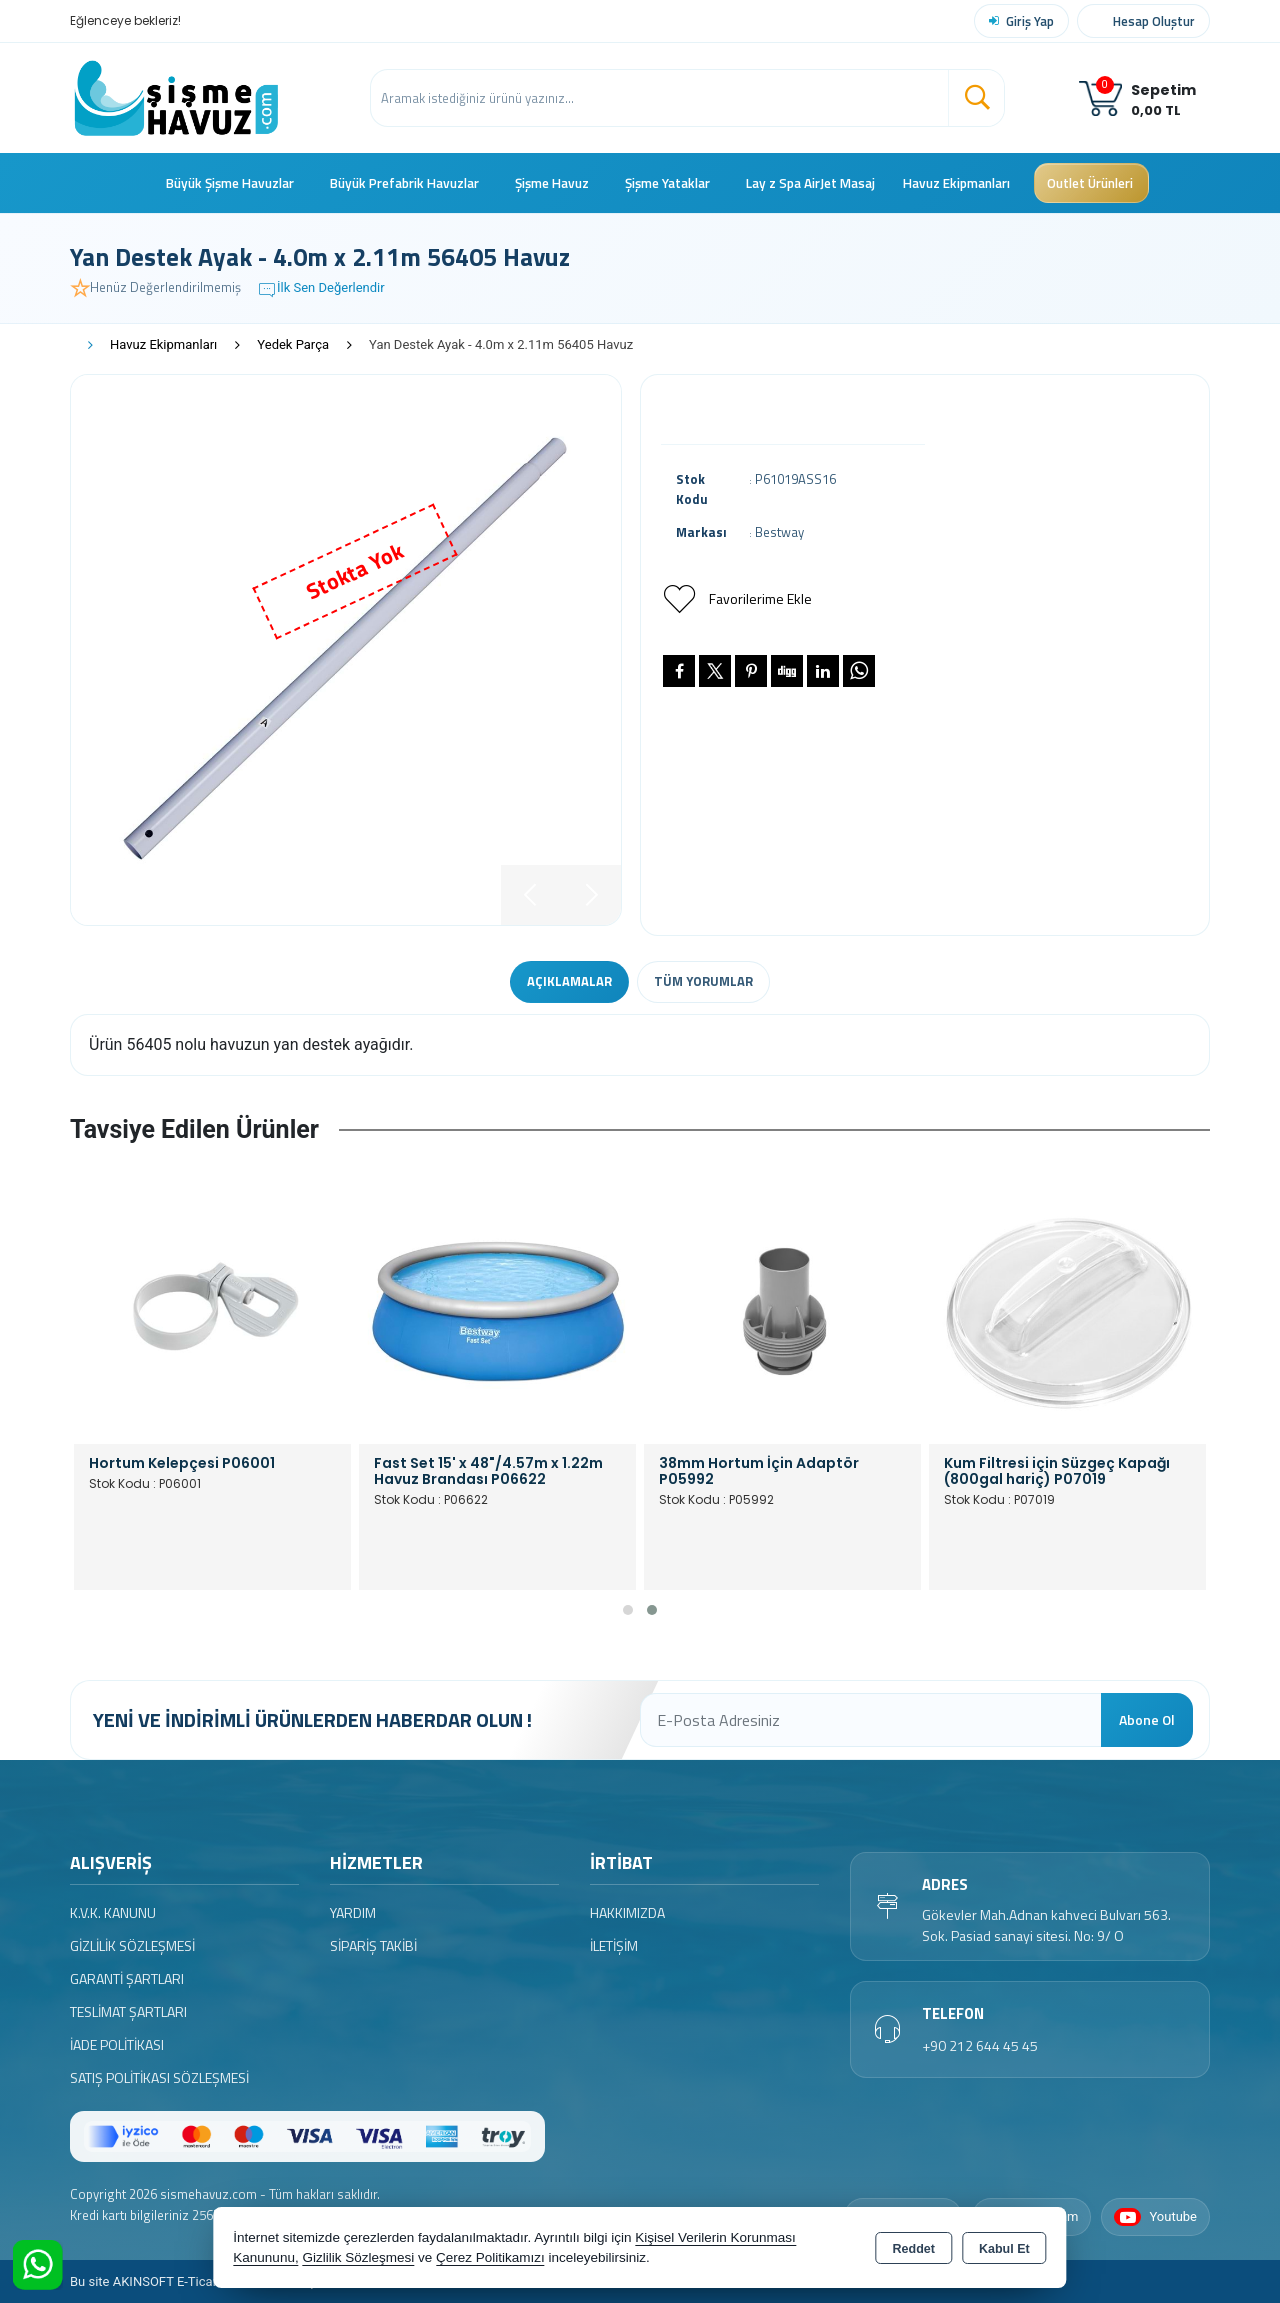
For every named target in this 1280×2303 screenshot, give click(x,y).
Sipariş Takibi (373, 1945)
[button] (628, 1610)
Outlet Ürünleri (1090, 183)
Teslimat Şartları (128, 2011)
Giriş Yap (1030, 21)
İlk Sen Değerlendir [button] (321, 290)
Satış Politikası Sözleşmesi (159, 2077)
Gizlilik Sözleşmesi (132, 1945)
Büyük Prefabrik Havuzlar (404, 183)
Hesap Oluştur (1154, 21)
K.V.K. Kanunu (113, 1912)
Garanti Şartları (127, 1978)
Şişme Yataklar (667, 183)
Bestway (779, 532)
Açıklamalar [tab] (569, 981)
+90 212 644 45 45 (980, 2045)
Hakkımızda (627, 1912)
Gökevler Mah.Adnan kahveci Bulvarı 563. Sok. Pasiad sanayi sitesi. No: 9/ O (1046, 1925)
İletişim (614, 1945)
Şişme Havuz (552, 183)
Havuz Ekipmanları (956, 183)
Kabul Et (1004, 2249)
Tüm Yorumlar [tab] (703, 981)
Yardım (353, 1912)
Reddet (914, 2249)
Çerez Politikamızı (490, 2257)
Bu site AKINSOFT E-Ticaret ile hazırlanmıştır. (199, 2281)
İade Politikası (117, 2044)
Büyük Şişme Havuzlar (230, 183)
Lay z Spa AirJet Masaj (810, 183)
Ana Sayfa (138, 183)
